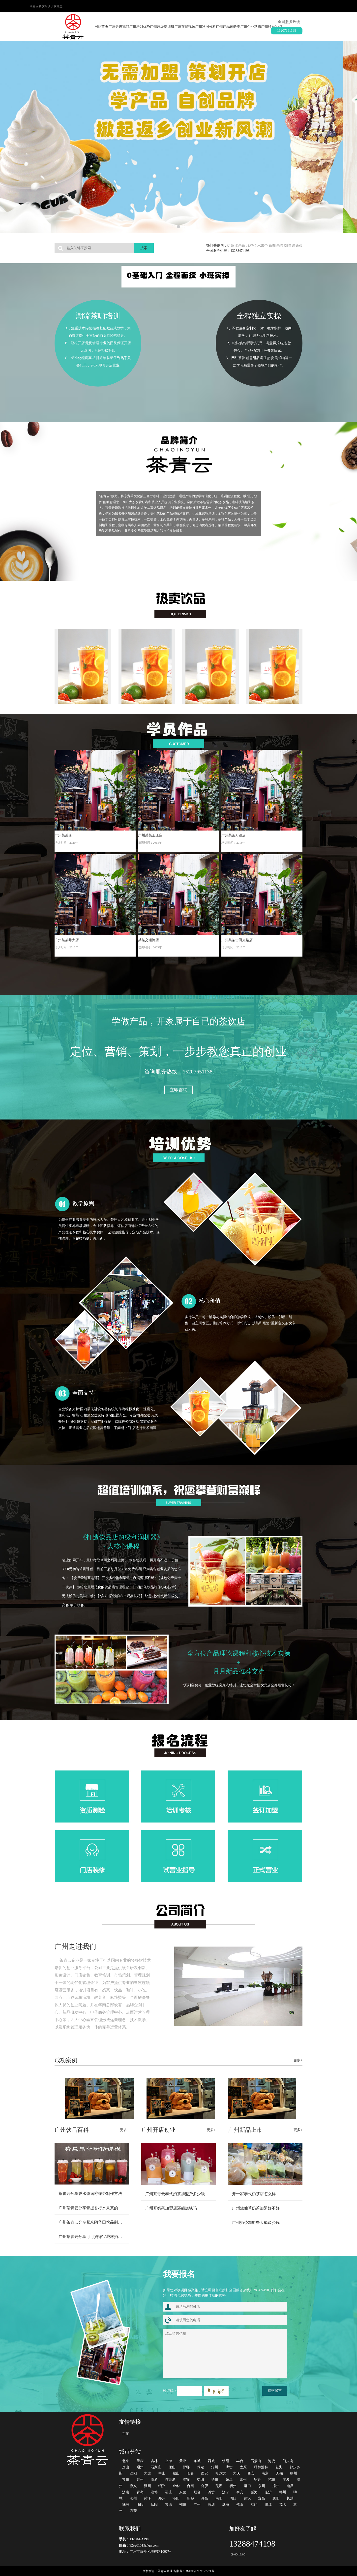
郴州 (182, 2504)
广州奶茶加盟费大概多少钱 (256, 2222)
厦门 (247, 2486)
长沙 (290, 2498)
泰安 (239, 2492)
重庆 (140, 2461)
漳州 (275, 2486)
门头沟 (288, 2461)
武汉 (247, 2498)
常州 (125, 2479)
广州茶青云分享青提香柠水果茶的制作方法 (96, 2208)
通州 (140, 2467)
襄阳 (275, 2498)
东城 (197, 2461)
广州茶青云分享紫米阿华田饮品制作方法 (94, 2222)
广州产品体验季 (228, 26)
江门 (254, 2504)
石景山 (256, 2461)
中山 (161, 2473)
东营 (182, 2492)
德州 (282, 2492)
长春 (190, 2473)
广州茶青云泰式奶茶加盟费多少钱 (175, 2194)
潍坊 (211, 2492)
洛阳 (176, 2498)
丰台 (239, 2461)
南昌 (290, 2486)
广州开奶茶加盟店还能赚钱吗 (171, 2208)
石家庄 (156, 2467)
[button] (173, 226)
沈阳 (133, 2473)
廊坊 (229, 2467)
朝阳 (225, 2461)
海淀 (271, 2461)
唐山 (172, 2467)
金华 (176, 2486)
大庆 (236, 2473)
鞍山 (176, 2473)
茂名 (282, 2504)
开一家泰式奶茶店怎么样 (254, 2194)
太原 (243, 2467)
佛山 (239, 2504)
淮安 (186, 2479)
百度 (125, 2434)
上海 (168, 2461)
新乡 (190, 2498)
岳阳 (154, 2504)
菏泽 (147, 2498)
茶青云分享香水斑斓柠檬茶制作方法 (90, 2193)
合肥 (204, 2486)
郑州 (161, 2498)
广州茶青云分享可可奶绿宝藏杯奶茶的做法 (96, 2237)
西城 (211, 2461)
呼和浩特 (261, 2467)
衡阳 (140, 2504)
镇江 (229, 2479)
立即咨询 (178, 1089)
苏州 (140, 2479)
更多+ (298, 2060)
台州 (190, 2486)
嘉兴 (133, 2486)
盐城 (200, 2479)
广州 (197, 2504)
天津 (182, 2461)
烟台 (197, 2492)
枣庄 (168, 2492)
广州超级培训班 (162, 26)
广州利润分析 (205, 26)
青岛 (140, 2492)
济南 (125, 2492)
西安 (204, 2473)
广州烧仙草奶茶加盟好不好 (256, 2208)
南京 (265, 2473)
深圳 (211, 2504)
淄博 (154, 2492)
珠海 (225, 2504)
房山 (125, 2467)
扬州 (214, 2479)
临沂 (268, 2492)
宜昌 (261, 2498)
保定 (200, 2467)
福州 (233, 2486)
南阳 (218, 2498)
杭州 (271, 2479)
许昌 (204, 2498)
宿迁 (257, 2479)
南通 (154, 2479)
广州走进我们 (118, 26)
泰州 (243, 2479)
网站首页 (101, 26)
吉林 (154, 2461)
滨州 (133, 2498)
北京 (125, 2461)
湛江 (268, 2504)
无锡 (279, 2473)
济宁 (225, 2492)
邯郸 (186, 2467)
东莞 (133, 2511)
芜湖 (218, 2486)
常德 (168, 2504)
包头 (278, 2467)
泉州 (261, 2486)
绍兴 (161, 2486)
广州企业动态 (250, 26)
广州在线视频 (184, 26)
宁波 (286, 2479)
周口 (233, 2498)
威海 (254, 2492)
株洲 (125, 2504)
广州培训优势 (139, 26)
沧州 (214, 2467)
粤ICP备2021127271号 (199, 2571)
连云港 (170, 2479)
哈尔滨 (220, 2473)
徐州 (293, 2473)
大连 (147, 2473)
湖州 (147, 2486)
